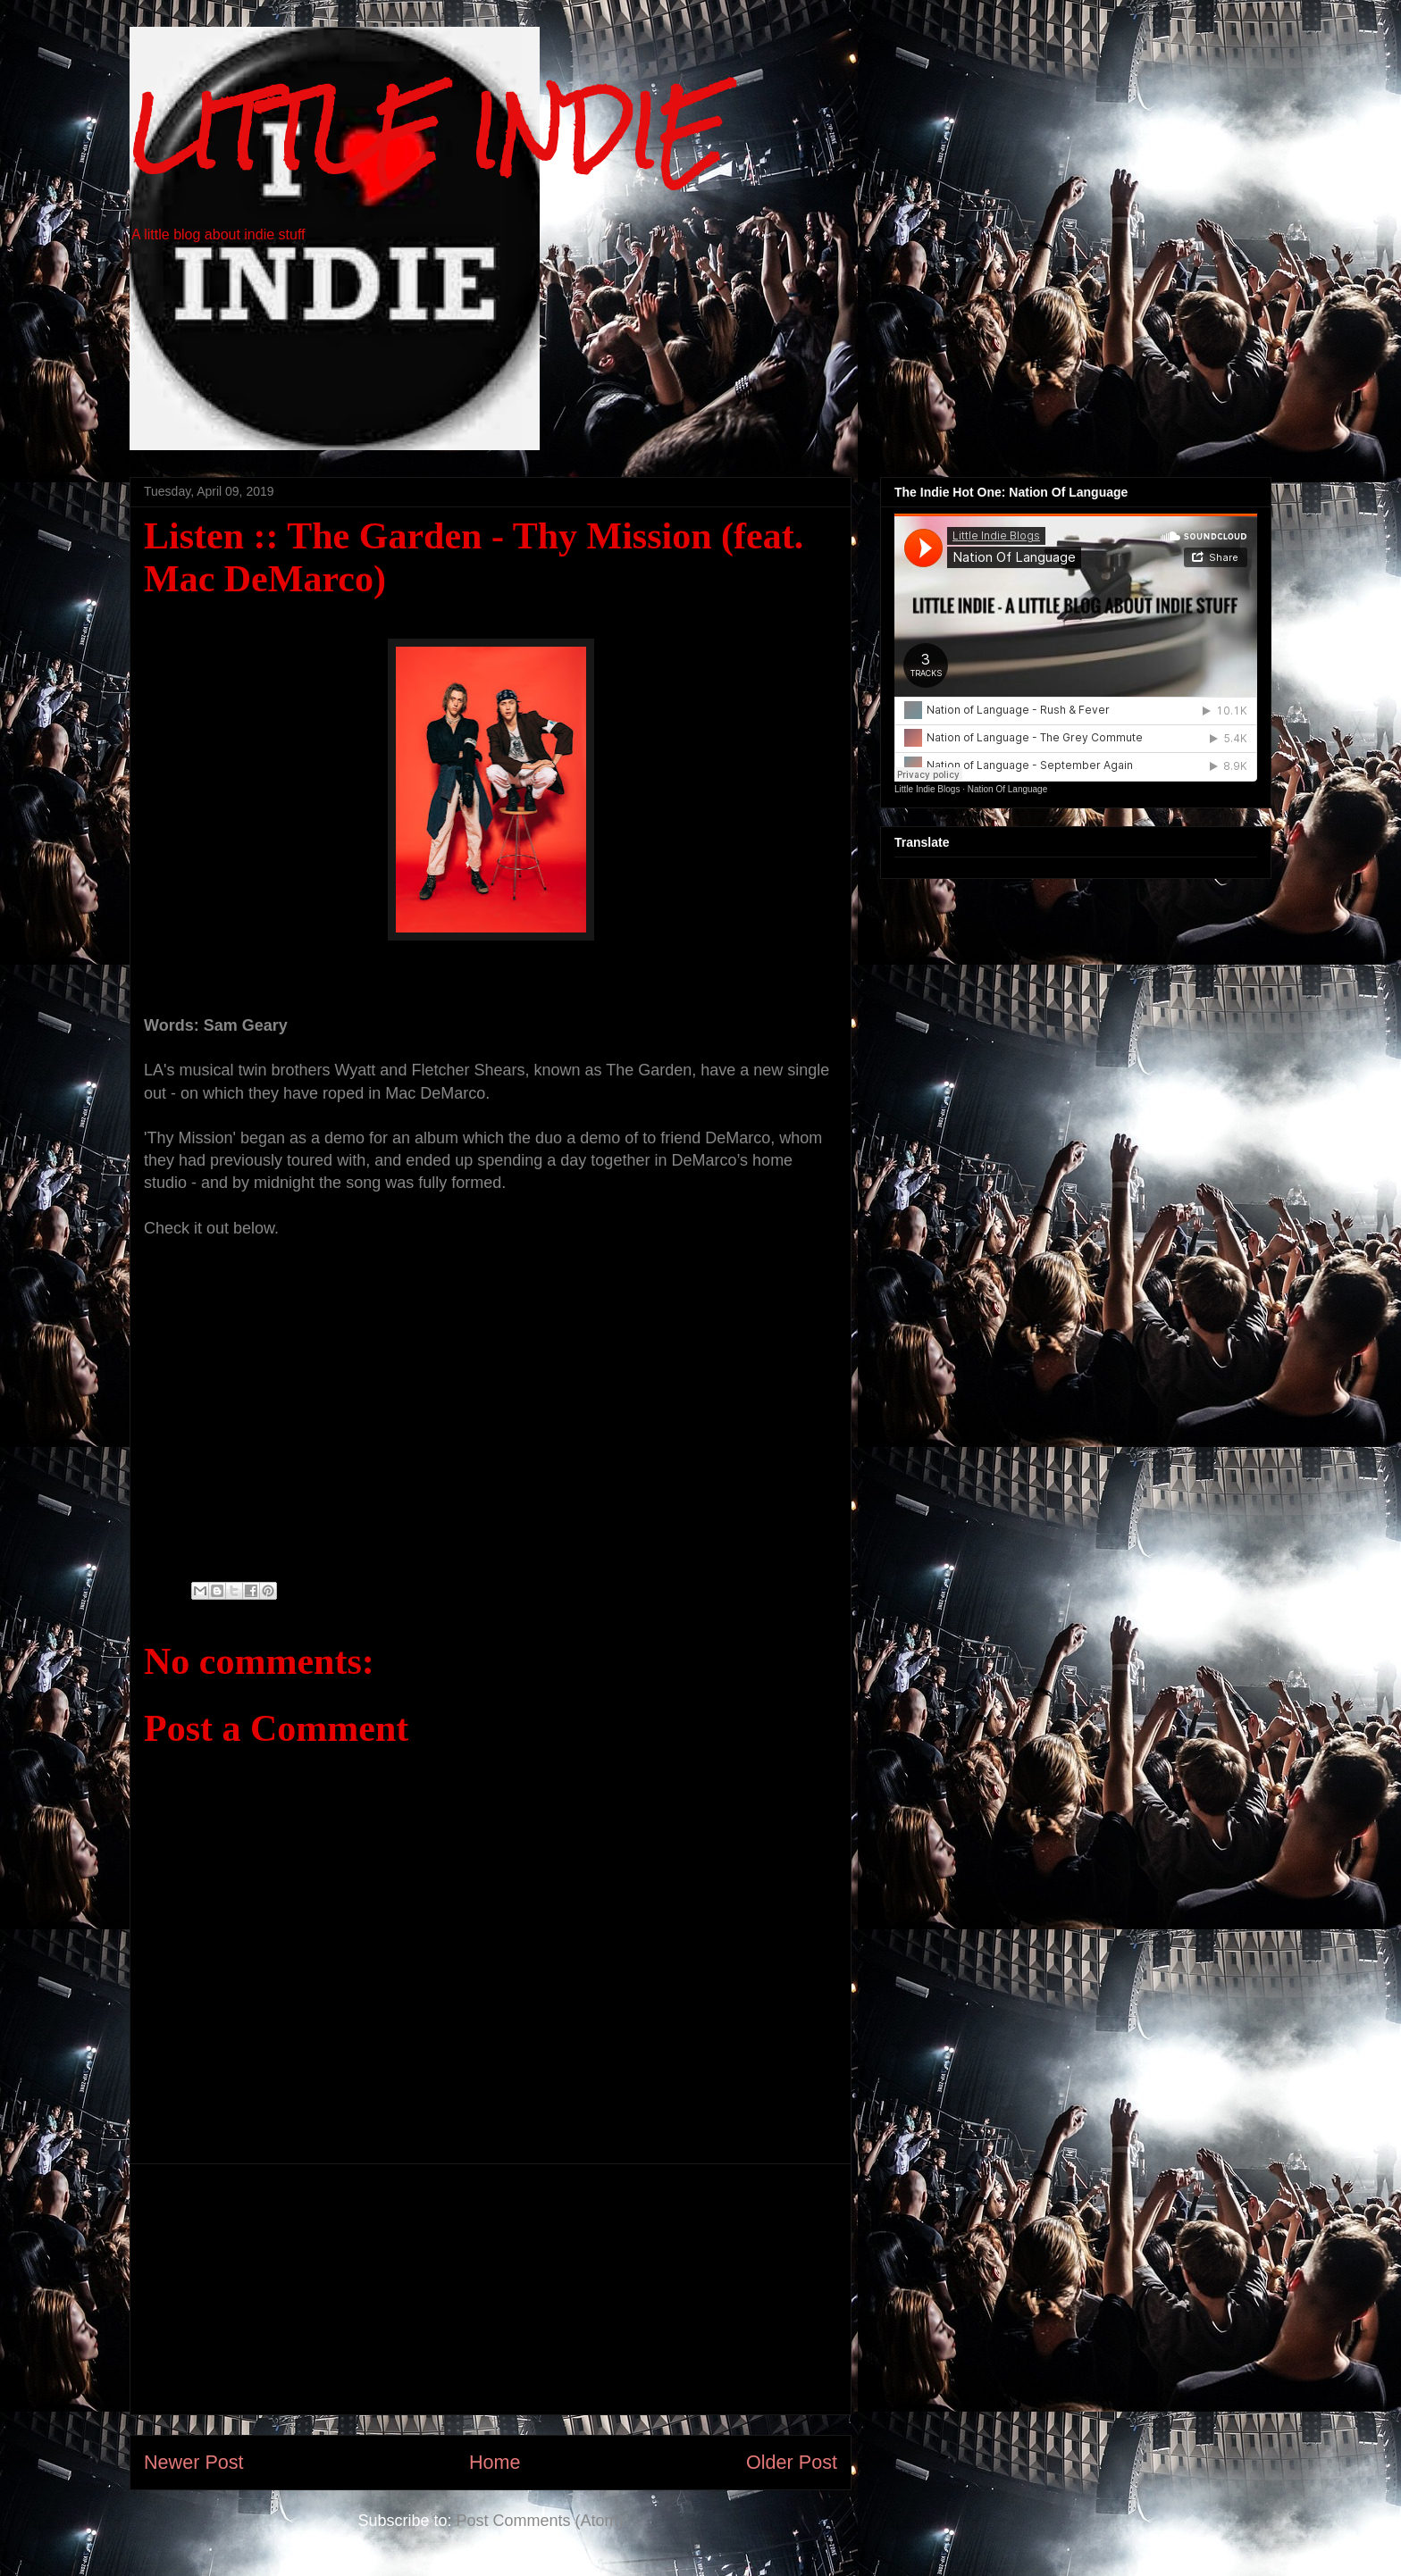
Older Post (791, 2462)
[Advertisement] (491, 2289)
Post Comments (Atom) (540, 2521)
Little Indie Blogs (927, 789)
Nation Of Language (1008, 789)
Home (495, 2462)
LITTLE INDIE (428, 131)
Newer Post (194, 2462)
